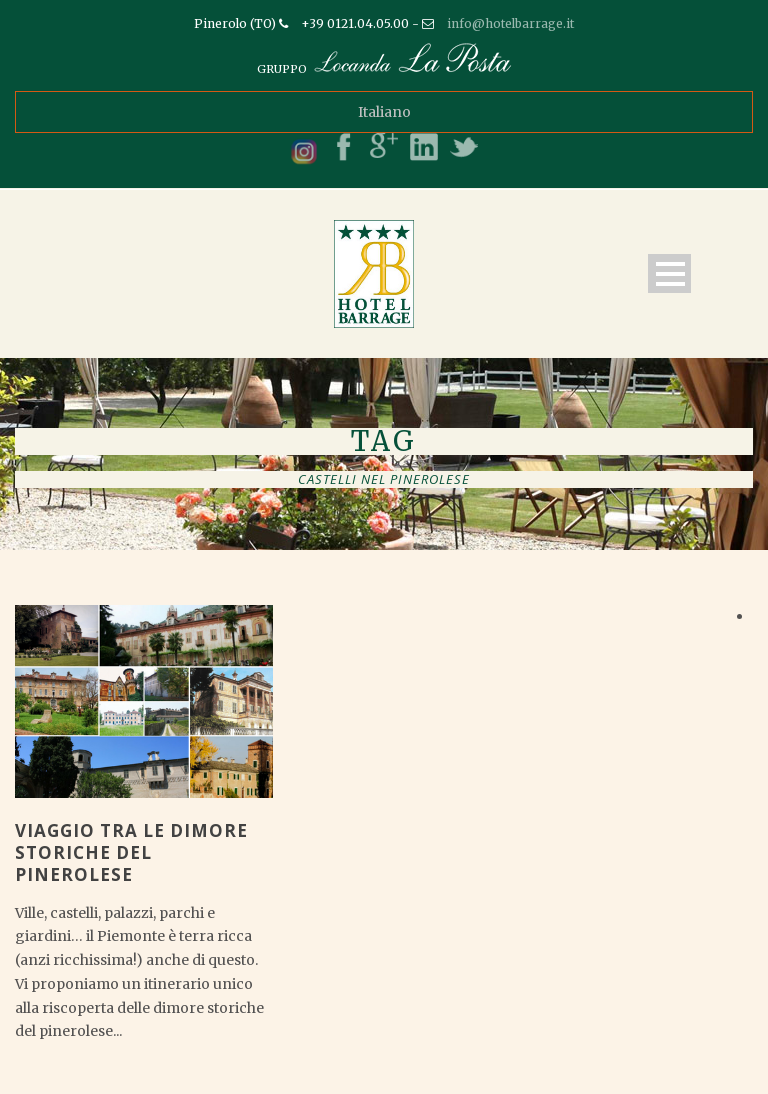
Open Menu (669, 273)
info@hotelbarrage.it (510, 23)
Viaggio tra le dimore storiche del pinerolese (131, 852)
